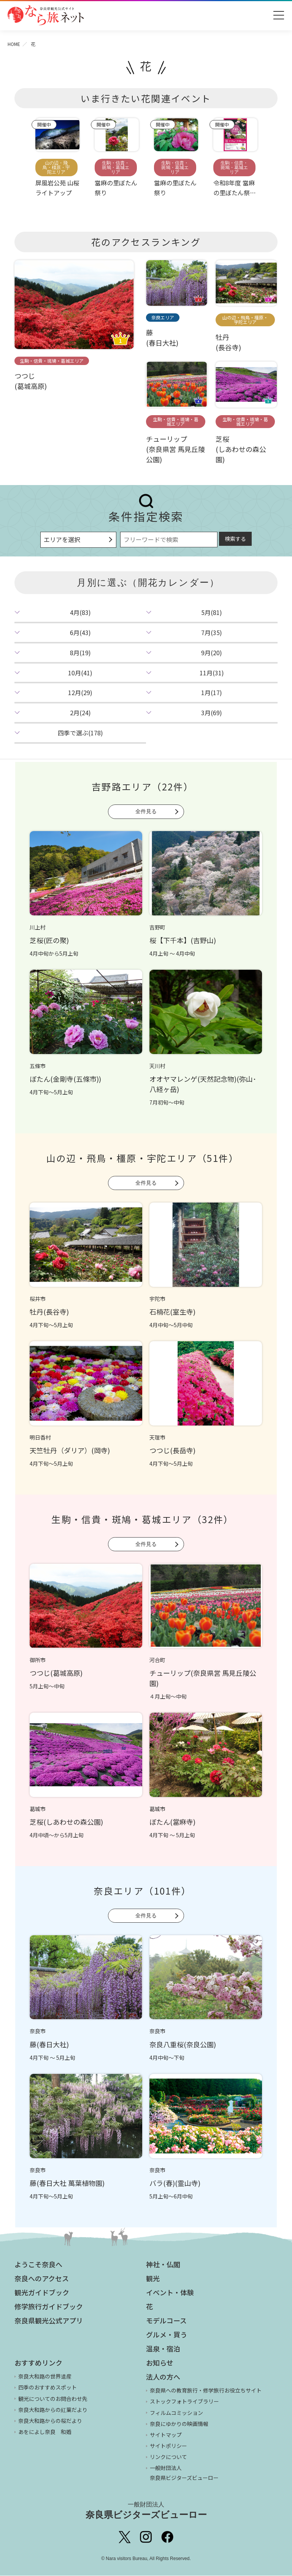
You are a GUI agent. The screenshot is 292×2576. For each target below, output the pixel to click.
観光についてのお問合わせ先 (52, 2398)
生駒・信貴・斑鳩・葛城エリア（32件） (142, 1519)
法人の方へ (163, 2377)
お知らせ (159, 2363)
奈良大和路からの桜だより (50, 2420)
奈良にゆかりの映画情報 (179, 2423)
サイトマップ (166, 2435)
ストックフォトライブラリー (184, 2401)
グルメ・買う (166, 2335)
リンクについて (168, 2457)
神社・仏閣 (163, 2264)
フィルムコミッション (176, 2412)
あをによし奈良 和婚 (44, 2432)
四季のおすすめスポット (47, 2387)
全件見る (146, 811)
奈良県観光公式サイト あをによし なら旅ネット (46, 15)
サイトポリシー (168, 2446)
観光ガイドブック (41, 2293)
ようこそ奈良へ (38, 2264)
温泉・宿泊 (163, 2349)
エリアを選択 (62, 539)
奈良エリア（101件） (142, 1891)
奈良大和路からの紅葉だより (52, 2409)
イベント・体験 (170, 2293)
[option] (57, 160)
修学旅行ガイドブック (48, 2307)
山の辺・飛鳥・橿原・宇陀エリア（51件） (142, 1158)
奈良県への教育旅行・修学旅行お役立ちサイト (206, 2390)
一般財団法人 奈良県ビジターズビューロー (184, 2472)
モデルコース (166, 2321)
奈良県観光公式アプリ (48, 2321)
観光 (153, 2279)
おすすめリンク (38, 2363)
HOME (14, 44)
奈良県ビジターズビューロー (146, 2510)
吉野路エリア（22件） (143, 786)
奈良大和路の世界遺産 (44, 2376)
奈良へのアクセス (41, 2279)
